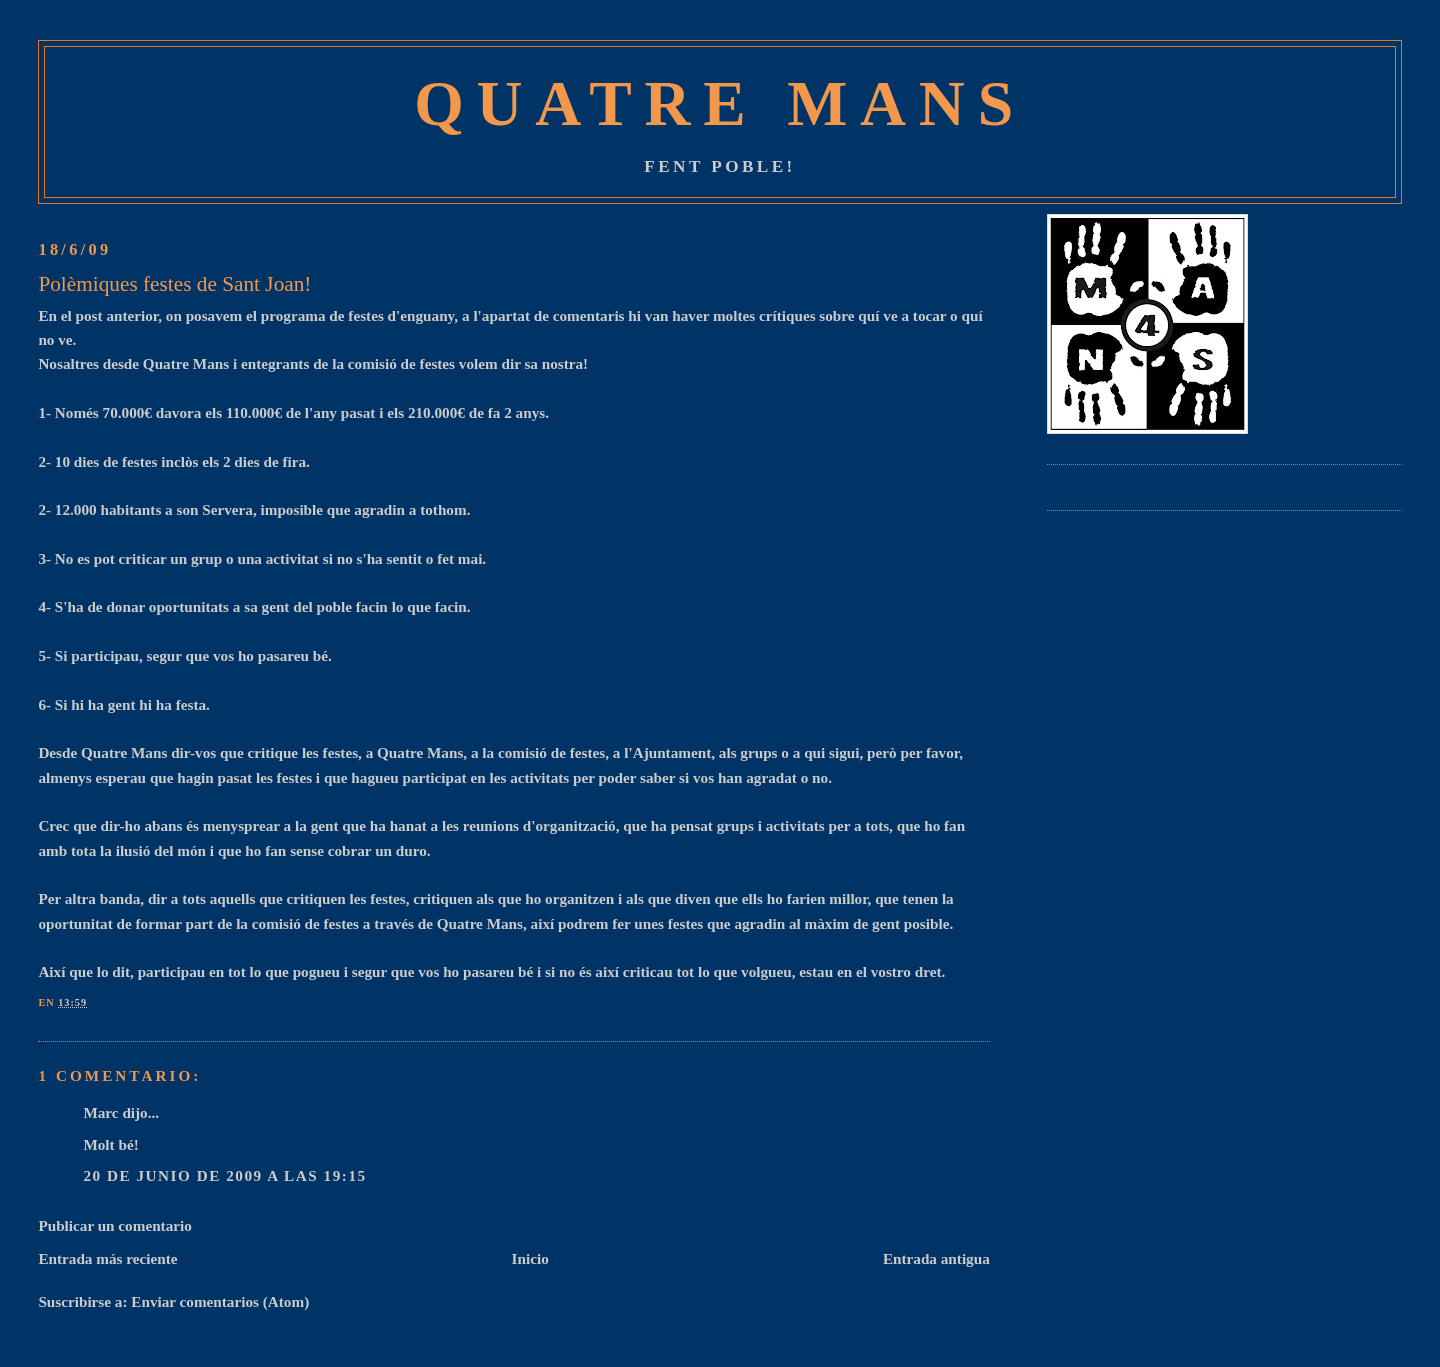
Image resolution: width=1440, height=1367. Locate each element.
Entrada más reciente (107, 1258)
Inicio (530, 1258)
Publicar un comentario (114, 1225)
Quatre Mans (720, 103)
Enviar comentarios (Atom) (220, 1301)
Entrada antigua (936, 1258)
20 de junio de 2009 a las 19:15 (224, 1175)
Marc (100, 1112)
